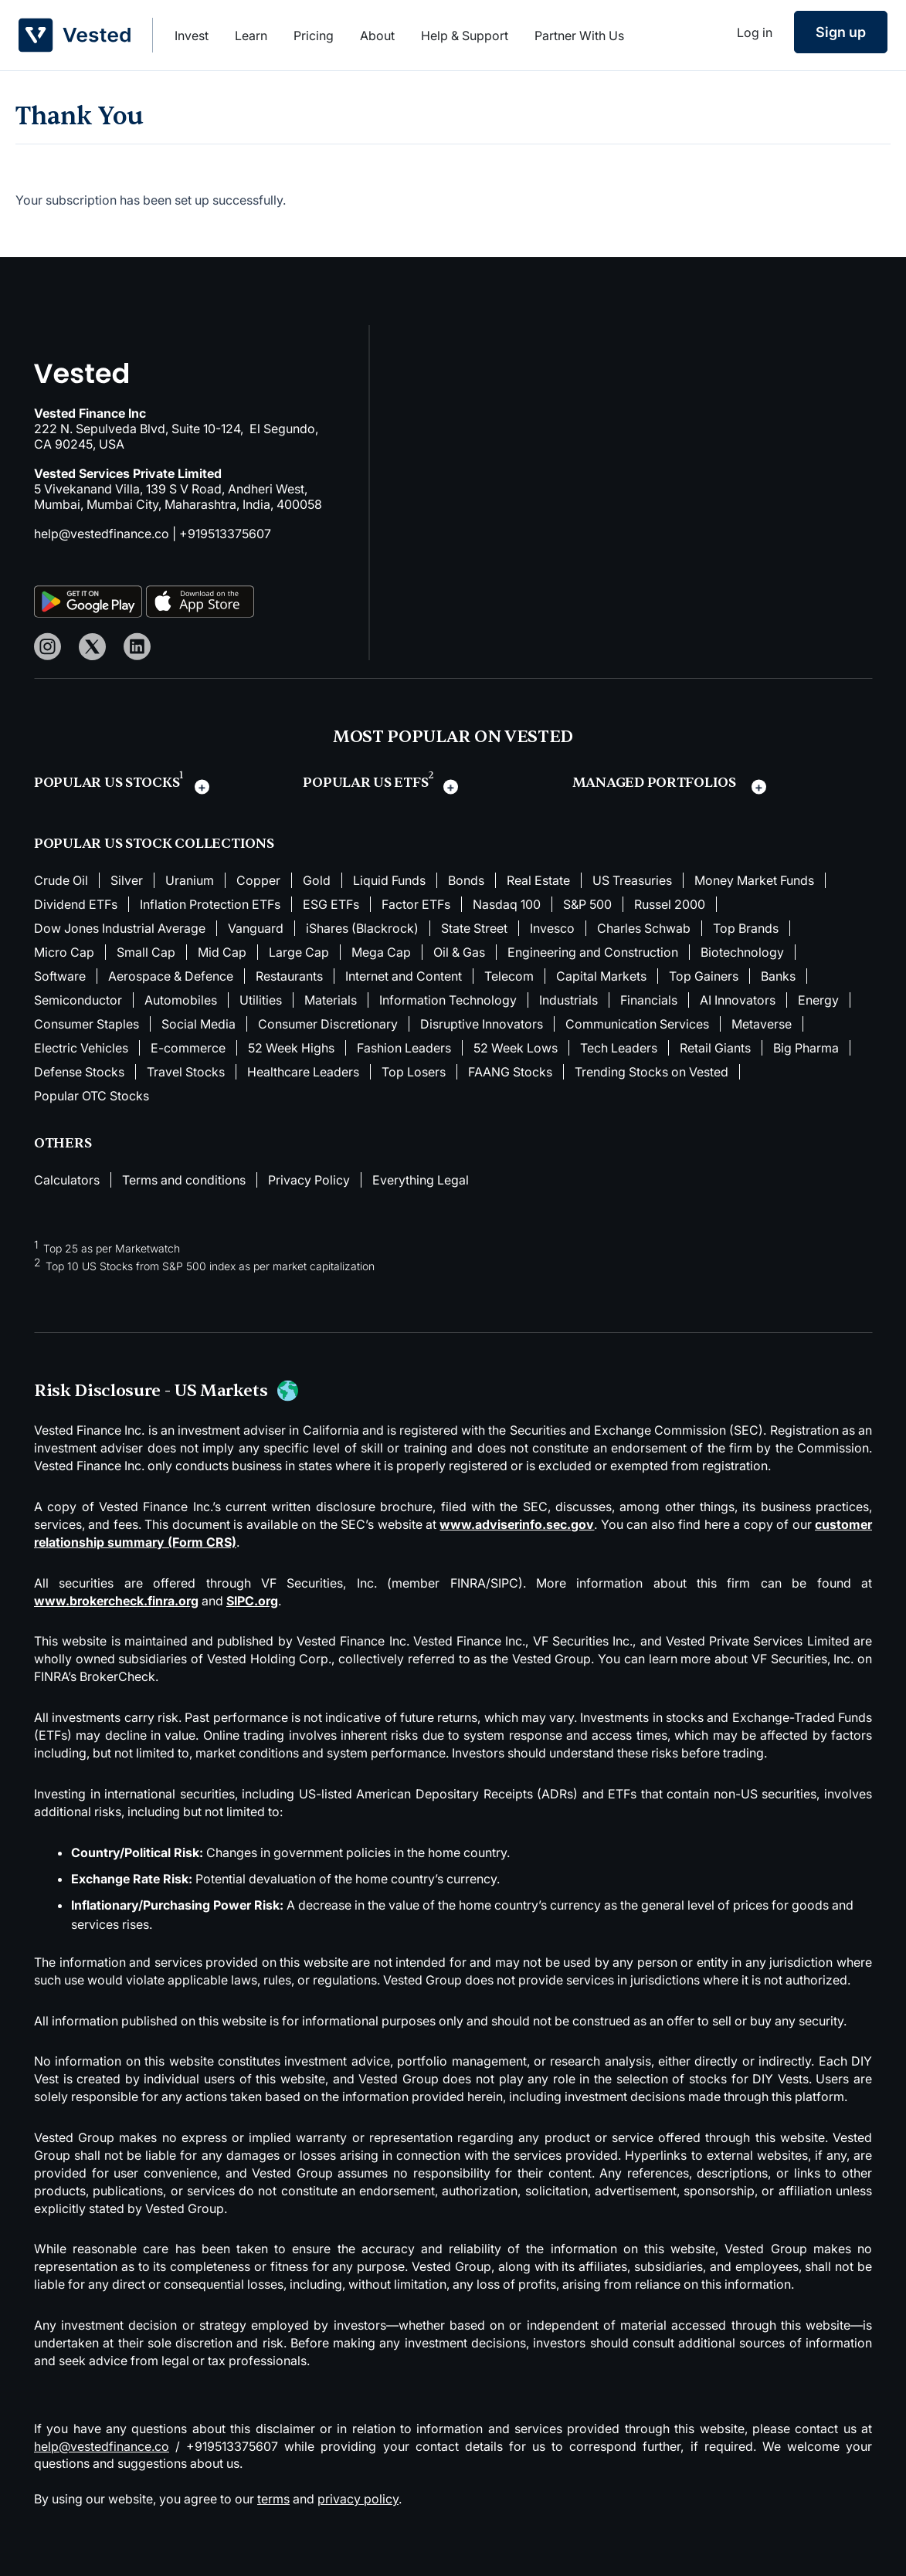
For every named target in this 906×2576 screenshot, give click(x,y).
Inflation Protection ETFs (210, 904)
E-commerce (188, 1048)
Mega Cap (381, 952)
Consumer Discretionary (328, 1024)
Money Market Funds (754, 880)
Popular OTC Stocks (91, 1095)
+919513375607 (225, 533)
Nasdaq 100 (507, 904)
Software (60, 976)
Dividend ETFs (75, 904)
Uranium (189, 880)
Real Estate (538, 880)
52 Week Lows (515, 1048)
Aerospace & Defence (170, 976)
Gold (317, 880)
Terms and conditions (184, 1180)
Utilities (260, 1000)
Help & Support (464, 35)
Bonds (466, 880)
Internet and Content (403, 976)
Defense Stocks (79, 1072)
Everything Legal (420, 1180)
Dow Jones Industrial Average (119, 928)
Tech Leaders (618, 1048)
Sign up (841, 32)
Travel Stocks (186, 1072)
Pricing (314, 35)
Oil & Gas (459, 952)
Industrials (568, 1000)
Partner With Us (579, 35)
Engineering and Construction (592, 952)
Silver (126, 880)
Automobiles (180, 1000)
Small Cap (146, 952)
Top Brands (746, 928)
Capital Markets (601, 976)
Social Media (198, 1024)
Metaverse (761, 1024)
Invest (192, 35)
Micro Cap (64, 952)
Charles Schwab (644, 928)
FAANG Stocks (510, 1072)
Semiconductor (78, 1000)
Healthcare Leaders (303, 1072)
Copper (258, 880)
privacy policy (358, 2499)
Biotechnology (742, 952)
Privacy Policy (309, 1180)
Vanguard (255, 928)
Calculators (67, 1180)
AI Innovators (737, 1000)
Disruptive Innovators (481, 1024)
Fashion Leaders (404, 1048)
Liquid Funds (389, 880)
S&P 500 (587, 904)
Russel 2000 (669, 904)
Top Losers (414, 1072)
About (377, 35)
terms (273, 2499)
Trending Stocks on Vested (651, 1072)
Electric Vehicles (81, 1048)
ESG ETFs (331, 904)
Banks (778, 976)
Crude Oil (61, 880)
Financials (648, 1000)
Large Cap (299, 952)
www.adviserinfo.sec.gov (516, 1524)
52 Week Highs (291, 1048)
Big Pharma (806, 1048)
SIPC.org (252, 1600)
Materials (330, 1000)
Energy (818, 1000)
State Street (474, 928)
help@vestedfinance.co (101, 533)
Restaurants (289, 976)
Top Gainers (703, 976)
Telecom (509, 976)
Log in (754, 32)
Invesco (552, 928)
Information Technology (448, 1000)
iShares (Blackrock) (362, 928)
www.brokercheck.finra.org (116, 1600)
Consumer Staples (86, 1024)
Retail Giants (715, 1048)
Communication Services (637, 1024)
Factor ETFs (416, 904)
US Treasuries (632, 880)
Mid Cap (222, 952)
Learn (251, 35)
